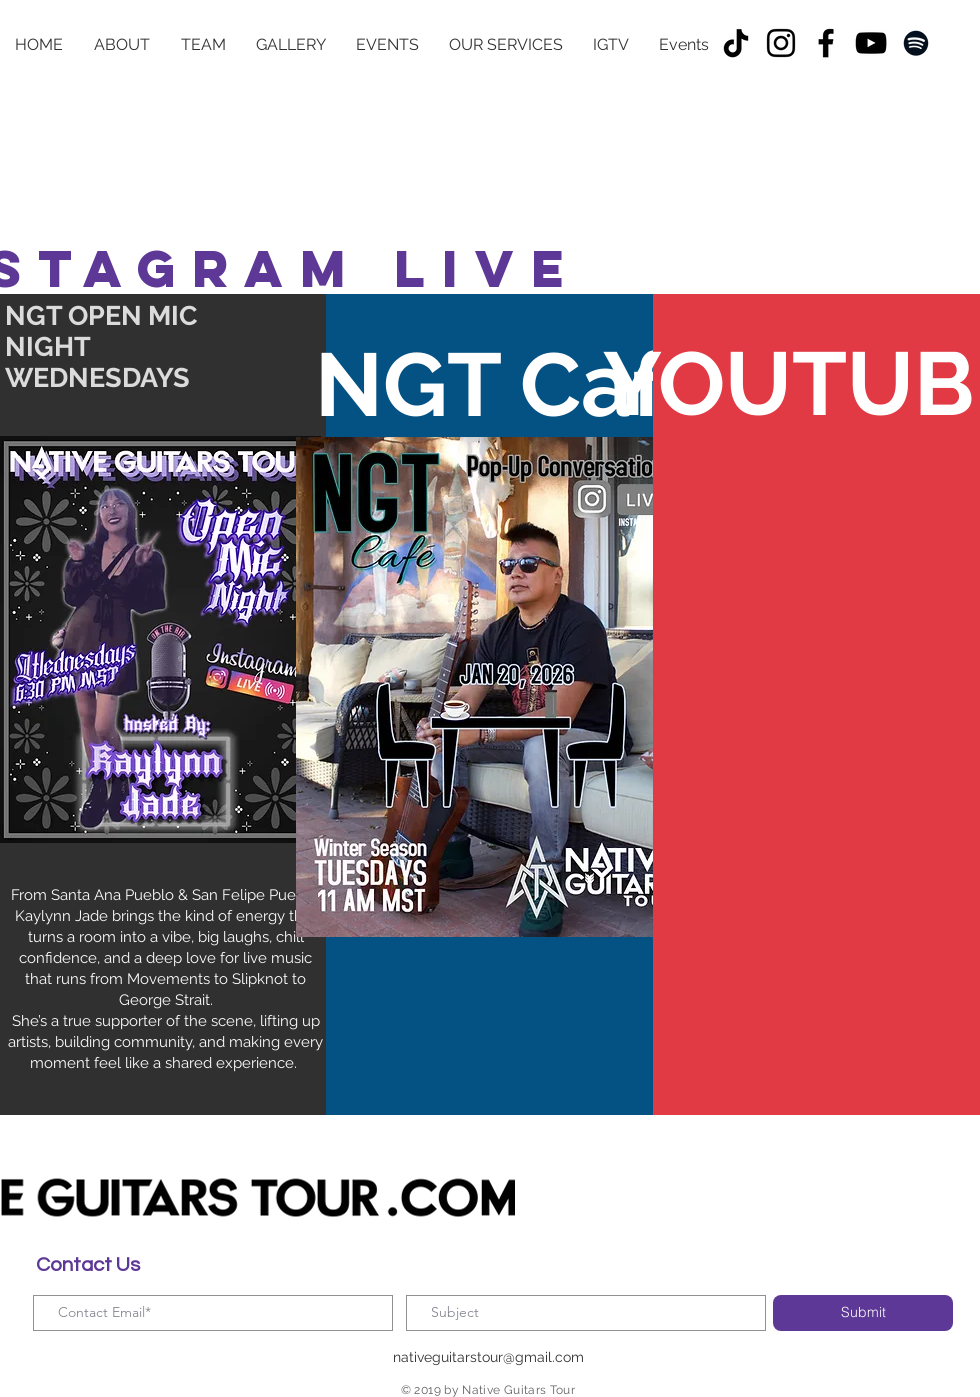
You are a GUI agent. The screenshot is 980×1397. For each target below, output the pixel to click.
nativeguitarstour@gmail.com (488, 1357)
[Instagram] (781, 43)
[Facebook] (826, 43)
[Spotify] (916, 43)
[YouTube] (871, 43)
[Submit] (863, 1313)
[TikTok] (736, 43)
